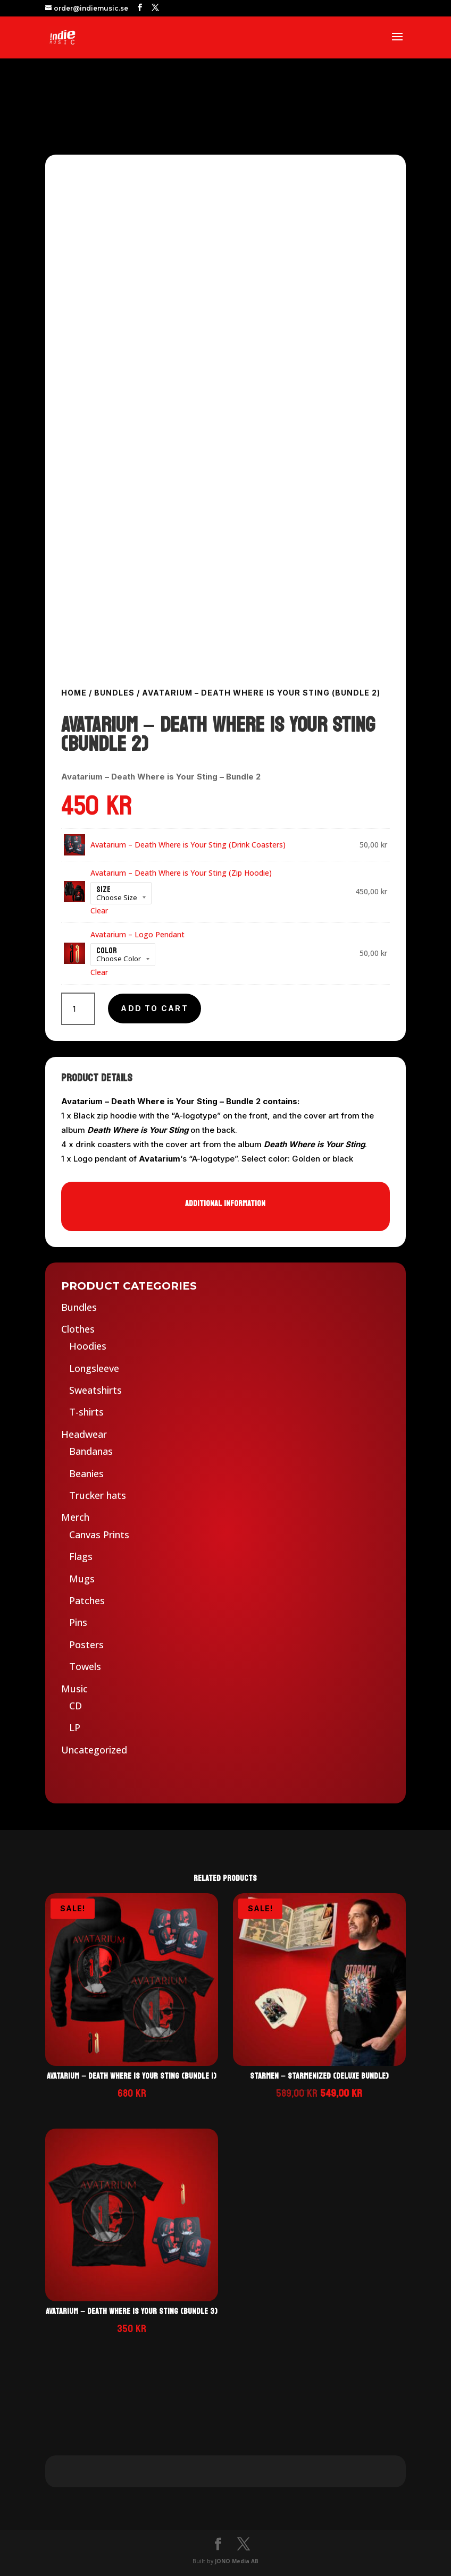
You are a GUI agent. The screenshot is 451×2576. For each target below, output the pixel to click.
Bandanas (91, 1451)
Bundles (114, 692)
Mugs (82, 1578)
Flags (81, 1556)
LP (74, 1727)
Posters (86, 1644)
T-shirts (86, 1411)
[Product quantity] (78, 1009)
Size (103, 889)
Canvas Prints (99, 1534)
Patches (87, 1600)
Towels (85, 1666)
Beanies (86, 1473)
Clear (99, 910)
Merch (75, 1517)
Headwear (84, 1434)
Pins (78, 1622)
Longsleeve (94, 1368)
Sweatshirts (95, 1390)
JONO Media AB (236, 2561)
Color (106, 950)
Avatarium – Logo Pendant (137, 934)
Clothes (78, 1329)
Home (74, 692)
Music (74, 1688)
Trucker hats (97, 1495)
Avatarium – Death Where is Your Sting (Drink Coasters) (188, 845)
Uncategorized (94, 1749)
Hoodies (87, 1346)
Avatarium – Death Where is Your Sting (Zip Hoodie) (181, 873)
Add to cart (154, 1008)
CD (75, 1705)
